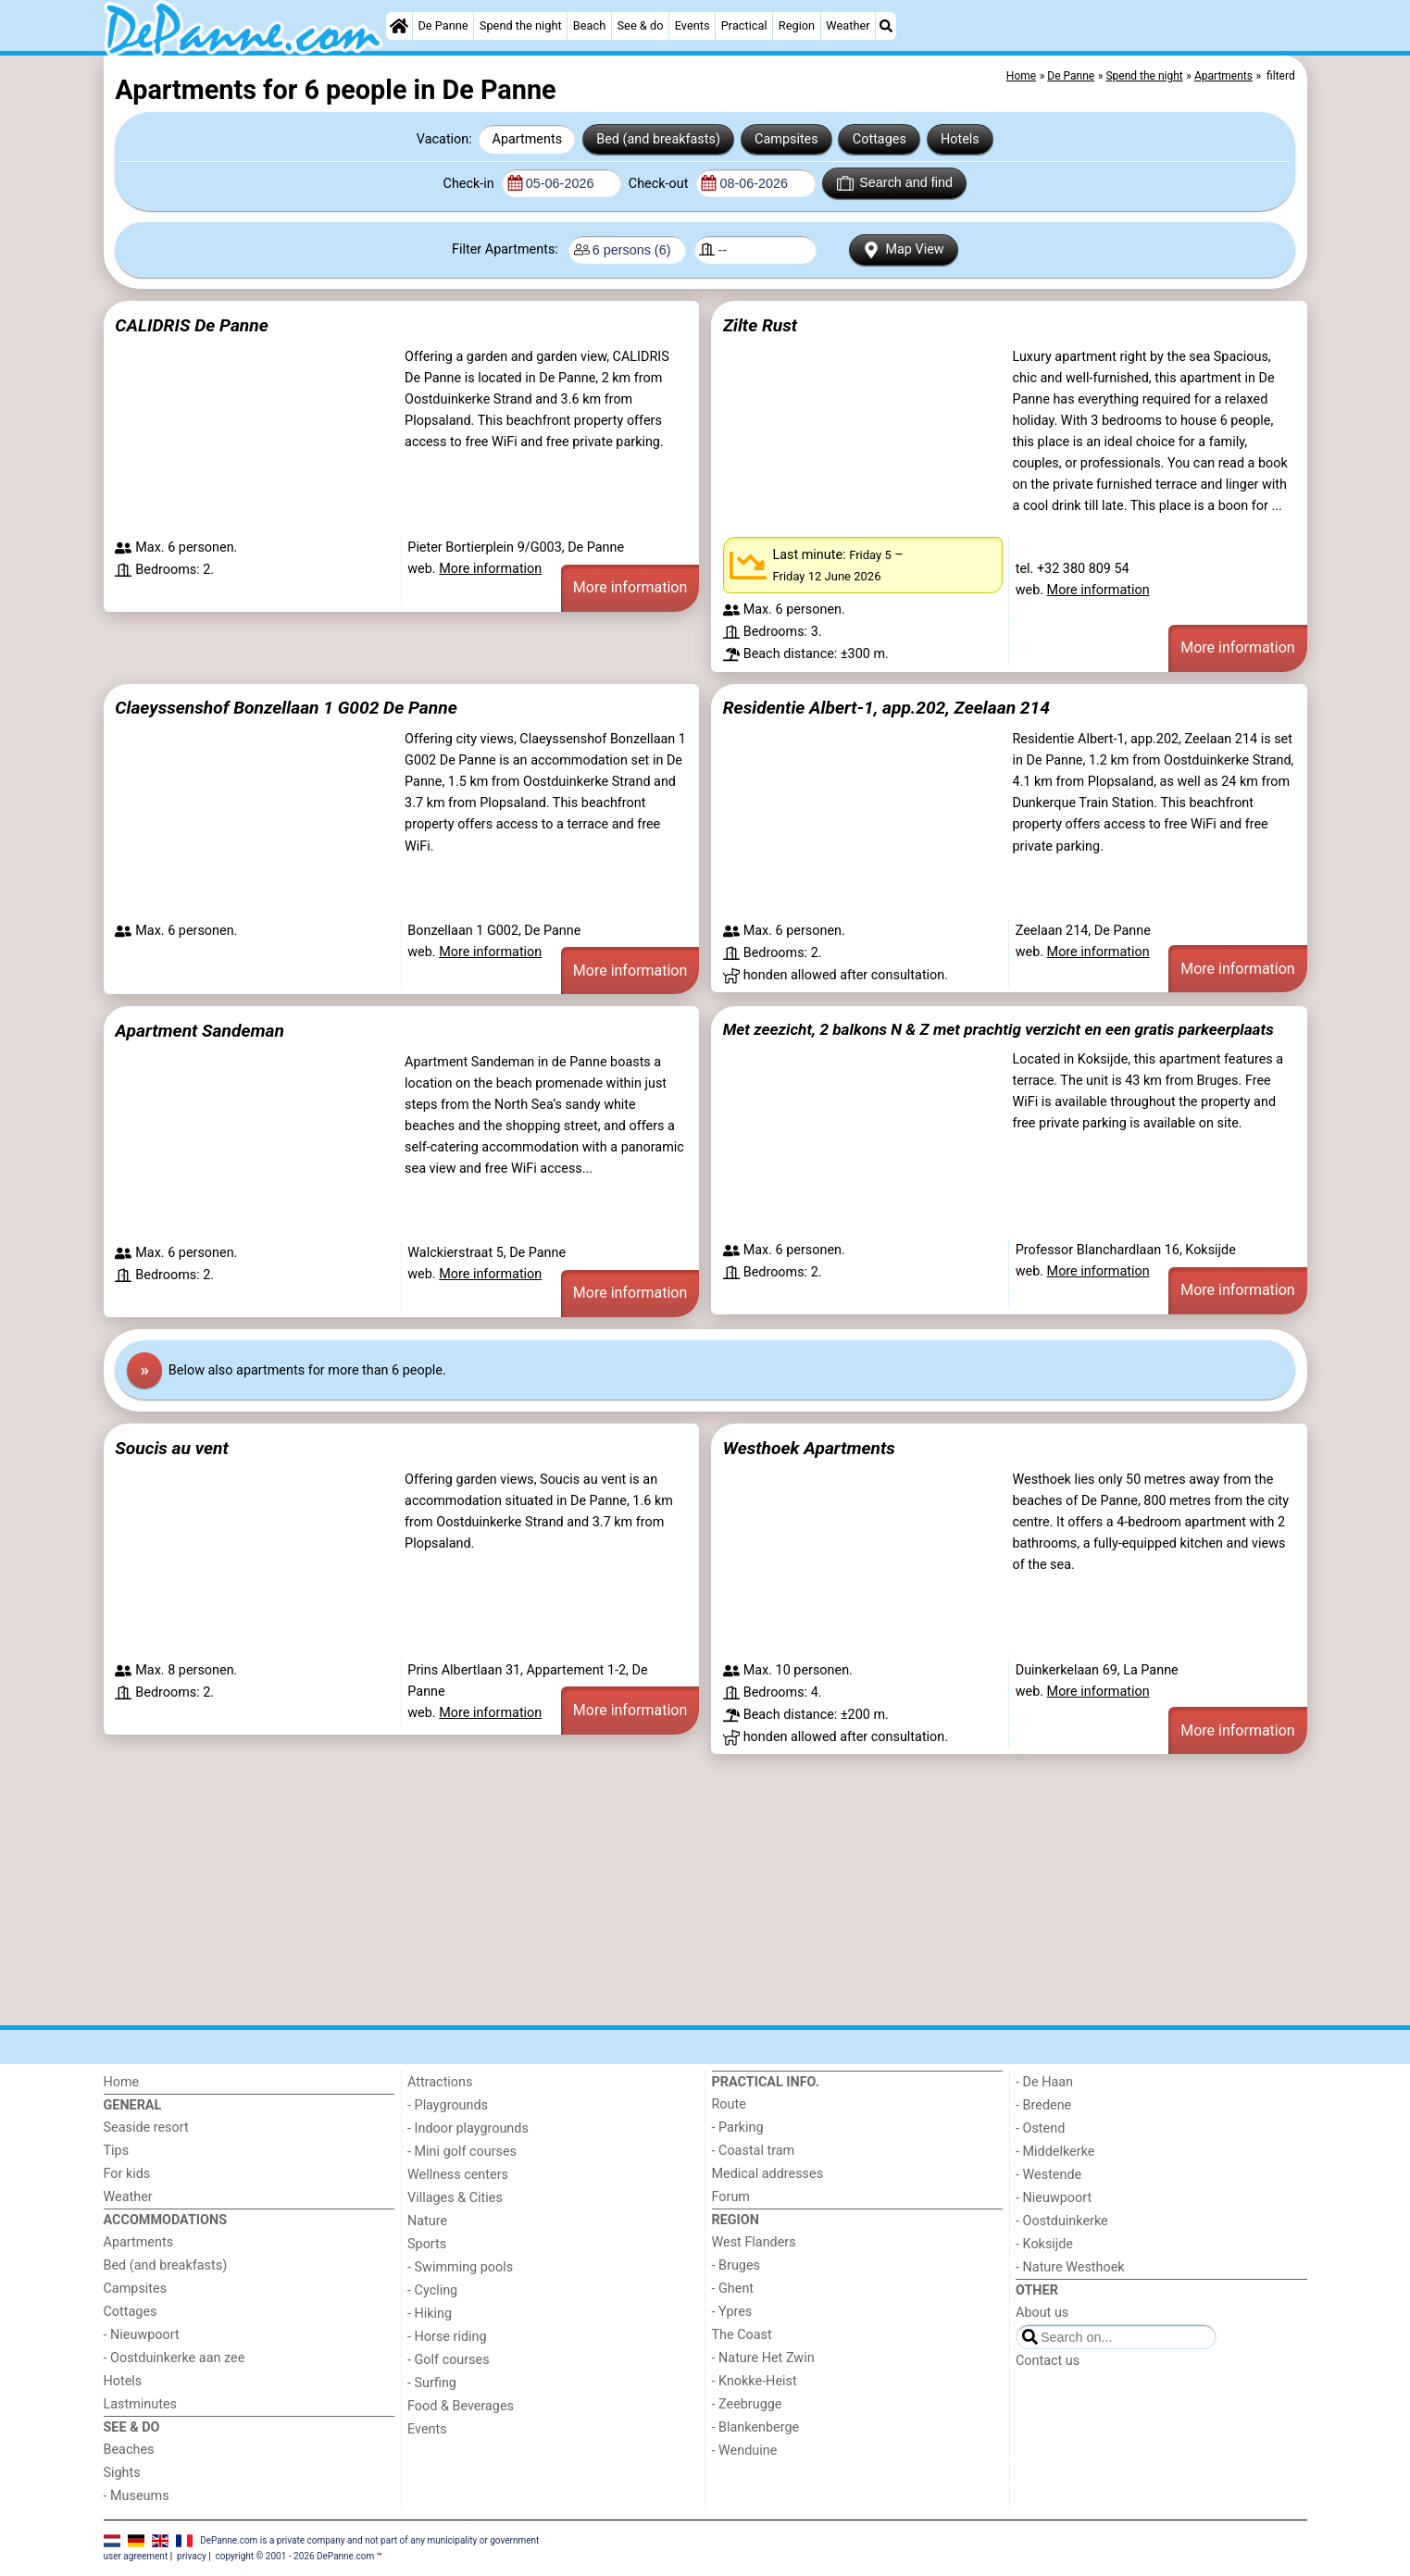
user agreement (136, 2556)
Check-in (470, 184)
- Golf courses (448, 2360)
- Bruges (736, 2265)
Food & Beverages (460, 2406)
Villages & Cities (455, 2198)
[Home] (399, 26)
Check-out (660, 184)
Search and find (895, 183)
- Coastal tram (753, 2151)
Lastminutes (140, 2404)
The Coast (742, 2335)
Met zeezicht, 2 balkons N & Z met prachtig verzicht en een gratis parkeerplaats (998, 1029)
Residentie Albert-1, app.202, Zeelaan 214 (886, 707)
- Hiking (429, 2313)
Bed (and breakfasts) (658, 139)
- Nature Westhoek (1070, 2267)
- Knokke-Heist (754, 2381)
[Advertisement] (659, 1890)
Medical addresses (768, 2174)
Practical (744, 25)
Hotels (960, 139)
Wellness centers (457, 2175)
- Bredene (1043, 2105)
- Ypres (732, 2312)
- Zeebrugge (747, 2404)
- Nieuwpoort (142, 2335)
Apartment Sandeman (199, 1030)
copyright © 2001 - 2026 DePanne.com (295, 2556)
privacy (191, 2556)
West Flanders (754, 2242)
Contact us (1047, 2361)
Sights (122, 2473)
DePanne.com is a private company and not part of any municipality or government (369, 2540)
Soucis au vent (171, 1448)
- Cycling (432, 2290)
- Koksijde (1044, 2244)
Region (797, 25)
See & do (641, 25)
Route (729, 2104)
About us (1042, 2313)
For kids (127, 2174)
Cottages (879, 139)
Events (692, 25)
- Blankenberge (756, 2427)
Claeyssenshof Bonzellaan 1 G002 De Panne (285, 707)
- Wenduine (745, 2450)
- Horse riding (447, 2337)
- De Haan (1044, 2082)
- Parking (738, 2127)
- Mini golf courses (462, 2151)
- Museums (136, 2496)
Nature (427, 2221)
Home (122, 2082)
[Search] (886, 26)
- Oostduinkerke (1062, 2221)
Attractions (439, 2082)
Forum (731, 2197)
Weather (847, 25)
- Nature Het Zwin (763, 2358)
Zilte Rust (760, 325)
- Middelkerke (1055, 2151)
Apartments (528, 139)
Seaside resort (146, 2127)
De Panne (443, 25)
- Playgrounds (447, 2105)
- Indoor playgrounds (468, 2128)
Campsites (786, 139)
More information (490, 569)
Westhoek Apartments (809, 1448)
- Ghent (733, 2288)
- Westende (1048, 2175)
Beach (589, 25)
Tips (117, 2151)
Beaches (129, 2450)
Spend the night (521, 25)
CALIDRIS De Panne (191, 325)
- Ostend (1040, 2128)
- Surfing (431, 2383)
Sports (426, 2244)
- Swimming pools (460, 2267)
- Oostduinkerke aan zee (174, 2358)
